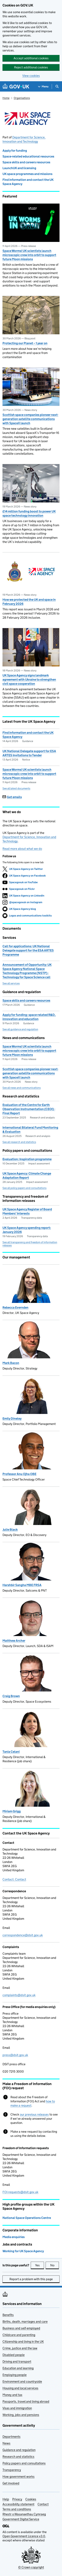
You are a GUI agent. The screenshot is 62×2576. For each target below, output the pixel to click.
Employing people (14, 2375)
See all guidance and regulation (20, 1029)
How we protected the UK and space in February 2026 (29, 602)
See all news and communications (21, 1087)
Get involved (10, 2483)
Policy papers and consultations (24, 2463)
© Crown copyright (31, 2567)
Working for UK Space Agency (23, 2251)
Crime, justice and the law (19, 2348)
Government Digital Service (20, 2519)
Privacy (17, 2499)
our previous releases (34, 2114)
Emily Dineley (11, 1418)
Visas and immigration (17, 2408)
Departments (11, 2436)
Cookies (30, 2499)
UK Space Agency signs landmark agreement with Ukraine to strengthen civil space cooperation (29, 679)
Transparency (11, 2470)
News (6, 2443)
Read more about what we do (22, 849)
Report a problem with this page (31, 2279)
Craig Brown (11, 1696)
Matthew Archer (13, 1641)
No (54, 2265)
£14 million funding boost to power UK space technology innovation (29, 513)
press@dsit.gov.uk (15, 2055)
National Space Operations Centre (26, 2218)
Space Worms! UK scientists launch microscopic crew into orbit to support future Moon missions (29, 255)
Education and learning (18, 2368)
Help (5, 2499)
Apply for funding (14, 150)
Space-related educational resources (28, 156)
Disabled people (13, 2355)
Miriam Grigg (11, 1811)
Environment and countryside (22, 2381)
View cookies (31, 75)
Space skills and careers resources (26, 162)
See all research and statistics (19, 1142)
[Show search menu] (57, 86)
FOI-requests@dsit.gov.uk (20, 2192)
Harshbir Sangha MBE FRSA (21, 1585)
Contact (43, 2504)
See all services (11, 983)
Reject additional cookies (31, 67)
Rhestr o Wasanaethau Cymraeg (24, 2514)
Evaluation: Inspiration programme (27, 1159)
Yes (39, 2265)
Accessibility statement (18, 2504)
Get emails (12, 797)
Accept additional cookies (31, 58)
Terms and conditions (16, 2509)
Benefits (8, 2315)
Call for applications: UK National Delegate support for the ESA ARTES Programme (28, 950)
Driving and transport (16, 2361)
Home (5, 98)
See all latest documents (16, 788)
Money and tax (12, 2395)
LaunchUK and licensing (19, 168)
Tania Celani (11, 1752)
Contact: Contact (14, 1879)
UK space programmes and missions (27, 174)
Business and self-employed (21, 2328)
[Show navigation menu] (43, 86)
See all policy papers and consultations (24, 1188)
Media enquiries (13, 2237)
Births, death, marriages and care (25, 2321)
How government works (18, 2476)
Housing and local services (20, 2388)
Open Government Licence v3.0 (23, 2536)
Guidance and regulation (19, 2450)
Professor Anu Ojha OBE (19, 1474)
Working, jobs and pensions (20, 2415)
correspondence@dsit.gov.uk (22, 1935)
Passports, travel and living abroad (25, 2401)
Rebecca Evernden (15, 1307)
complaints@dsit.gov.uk (19, 1995)
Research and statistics (18, 2456)
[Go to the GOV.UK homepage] (15, 86)
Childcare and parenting (18, 2335)
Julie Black (10, 1529)
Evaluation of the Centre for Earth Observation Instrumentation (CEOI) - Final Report (28, 1109)
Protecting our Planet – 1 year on (24, 343)
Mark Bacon (10, 1363)
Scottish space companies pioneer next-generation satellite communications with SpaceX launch (30, 419)
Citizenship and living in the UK (23, 2341)
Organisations (22, 98)
